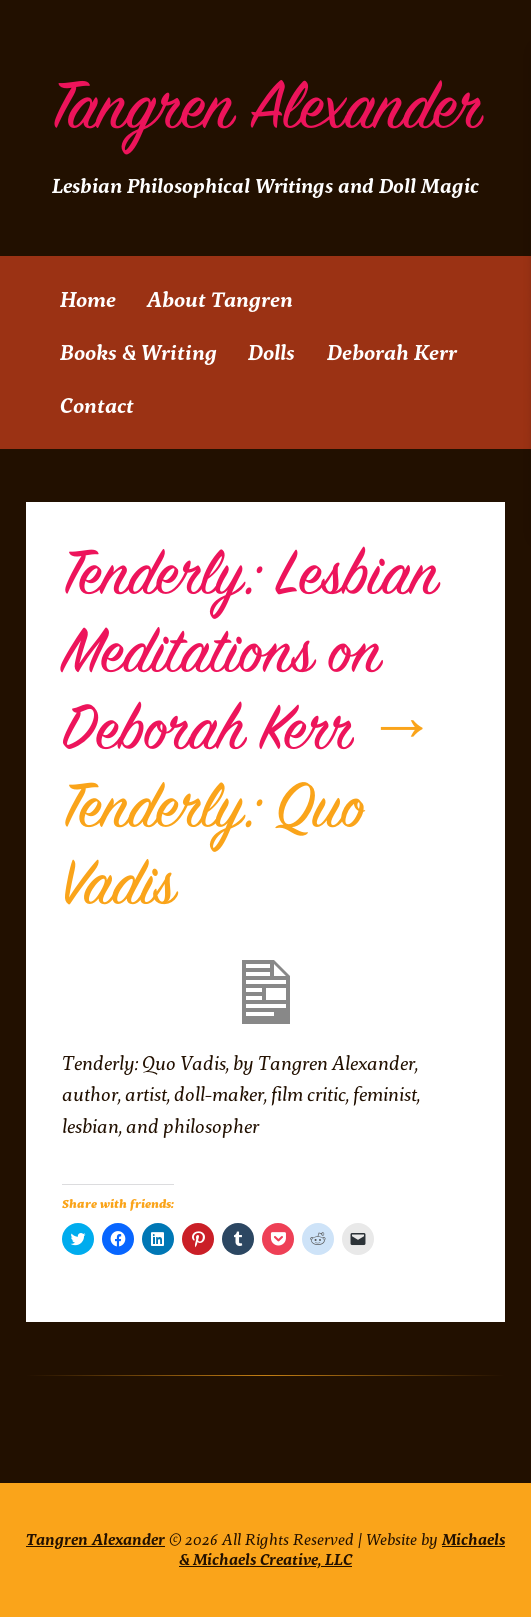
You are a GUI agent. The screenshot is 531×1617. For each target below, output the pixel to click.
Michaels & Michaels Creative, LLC (342, 1549)
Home (88, 299)
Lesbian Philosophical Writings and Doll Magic (265, 186)
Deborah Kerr (392, 352)
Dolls (271, 352)
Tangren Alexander (266, 108)
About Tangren (220, 299)
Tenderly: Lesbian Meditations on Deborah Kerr (250, 653)
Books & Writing (138, 352)
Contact (97, 405)
